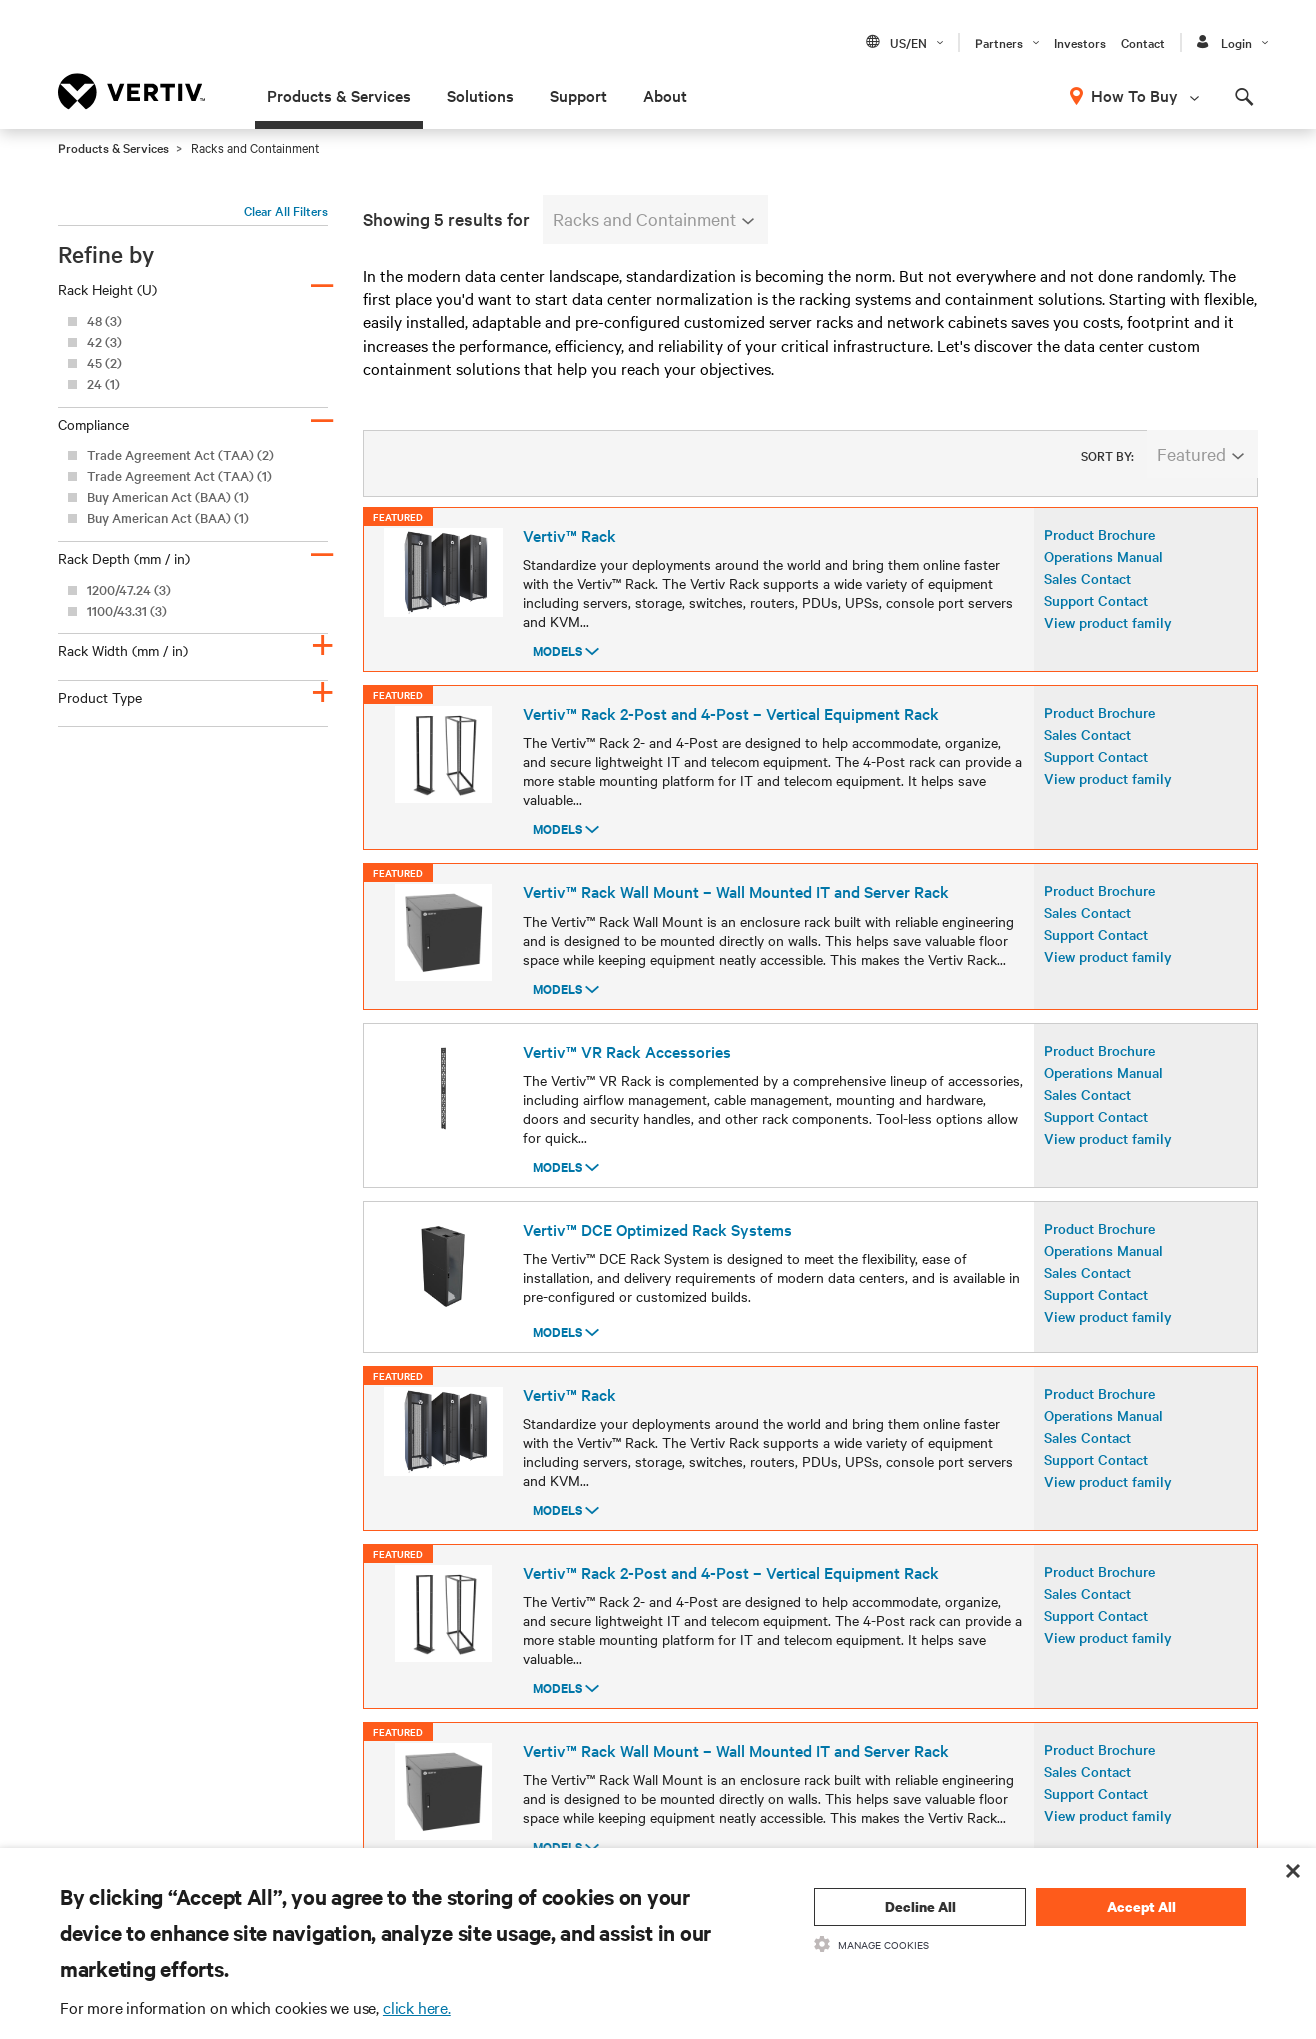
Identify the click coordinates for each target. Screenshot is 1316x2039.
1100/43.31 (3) (127, 610)
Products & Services (339, 95)
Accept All (1141, 1906)
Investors (1080, 42)
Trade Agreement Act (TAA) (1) (179, 475)
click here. (417, 2007)
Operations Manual (1103, 573)
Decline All (920, 1906)
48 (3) (104, 320)
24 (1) (103, 383)
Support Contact (1096, 617)
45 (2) (104, 362)
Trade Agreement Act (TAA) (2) (180, 454)
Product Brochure (1099, 551)
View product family (1108, 639)
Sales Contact (1087, 595)
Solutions (480, 95)
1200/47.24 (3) (129, 589)
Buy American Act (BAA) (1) (168, 496)
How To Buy (1134, 95)
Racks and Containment (653, 218)
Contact (1143, 42)
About (665, 95)
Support (578, 95)
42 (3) (104, 341)
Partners (999, 42)
